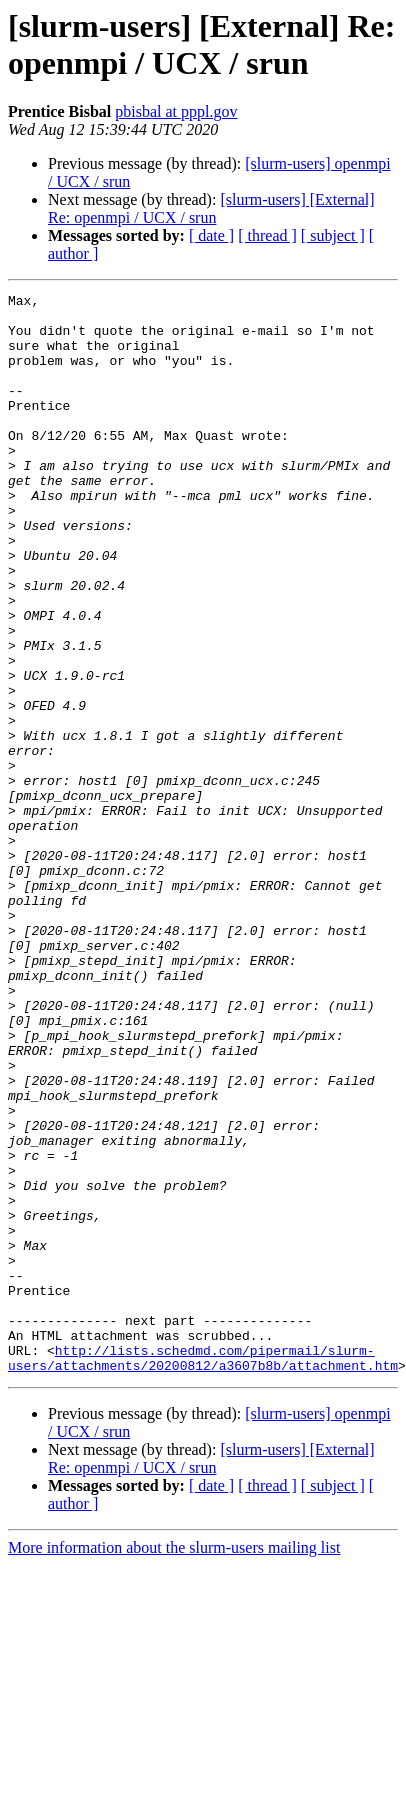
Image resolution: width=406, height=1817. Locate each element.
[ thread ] (267, 235)
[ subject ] (333, 235)
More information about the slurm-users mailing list (174, 1745)
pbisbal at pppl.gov (176, 111)
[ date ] (211, 235)
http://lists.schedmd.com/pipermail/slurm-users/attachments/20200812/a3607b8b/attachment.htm (203, 1554)
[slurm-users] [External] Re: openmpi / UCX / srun (211, 208)
